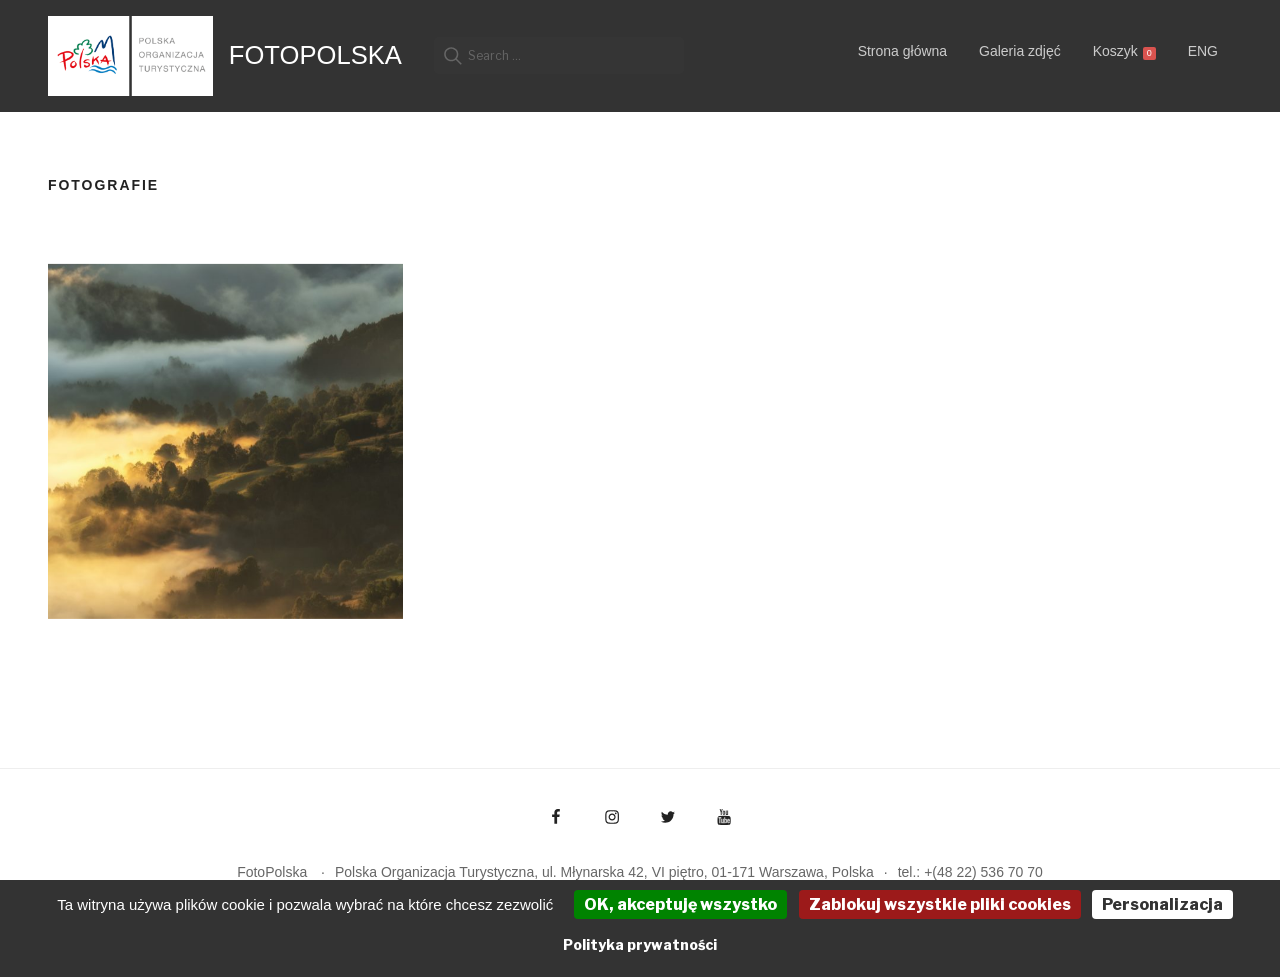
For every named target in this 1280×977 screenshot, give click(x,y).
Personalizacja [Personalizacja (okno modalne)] (1162, 904)
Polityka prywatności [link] (640, 944)
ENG (1203, 51)
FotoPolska (315, 55)
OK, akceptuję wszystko (680, 904)
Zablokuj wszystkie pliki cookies (940, 904)
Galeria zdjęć (1020, 51)
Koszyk (1124, 51)
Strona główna (903, 51)
